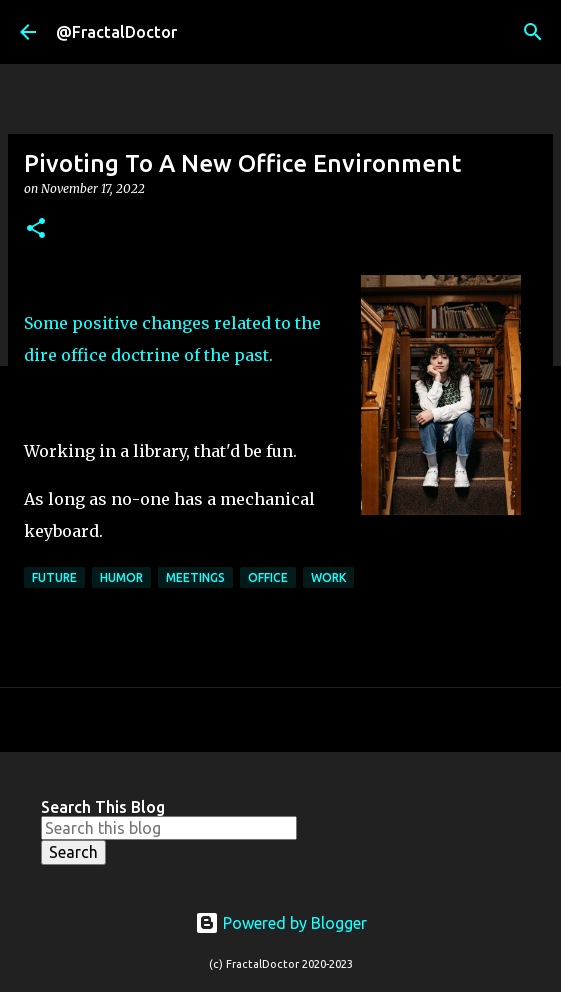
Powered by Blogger (281, 923)
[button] (36, 229)
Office (268, 577)
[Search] (533, 32)
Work (328, 577)
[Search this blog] (169, 828)
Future (54, 577)
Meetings (195, 577)
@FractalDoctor (116, 32)
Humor (121, 577)
